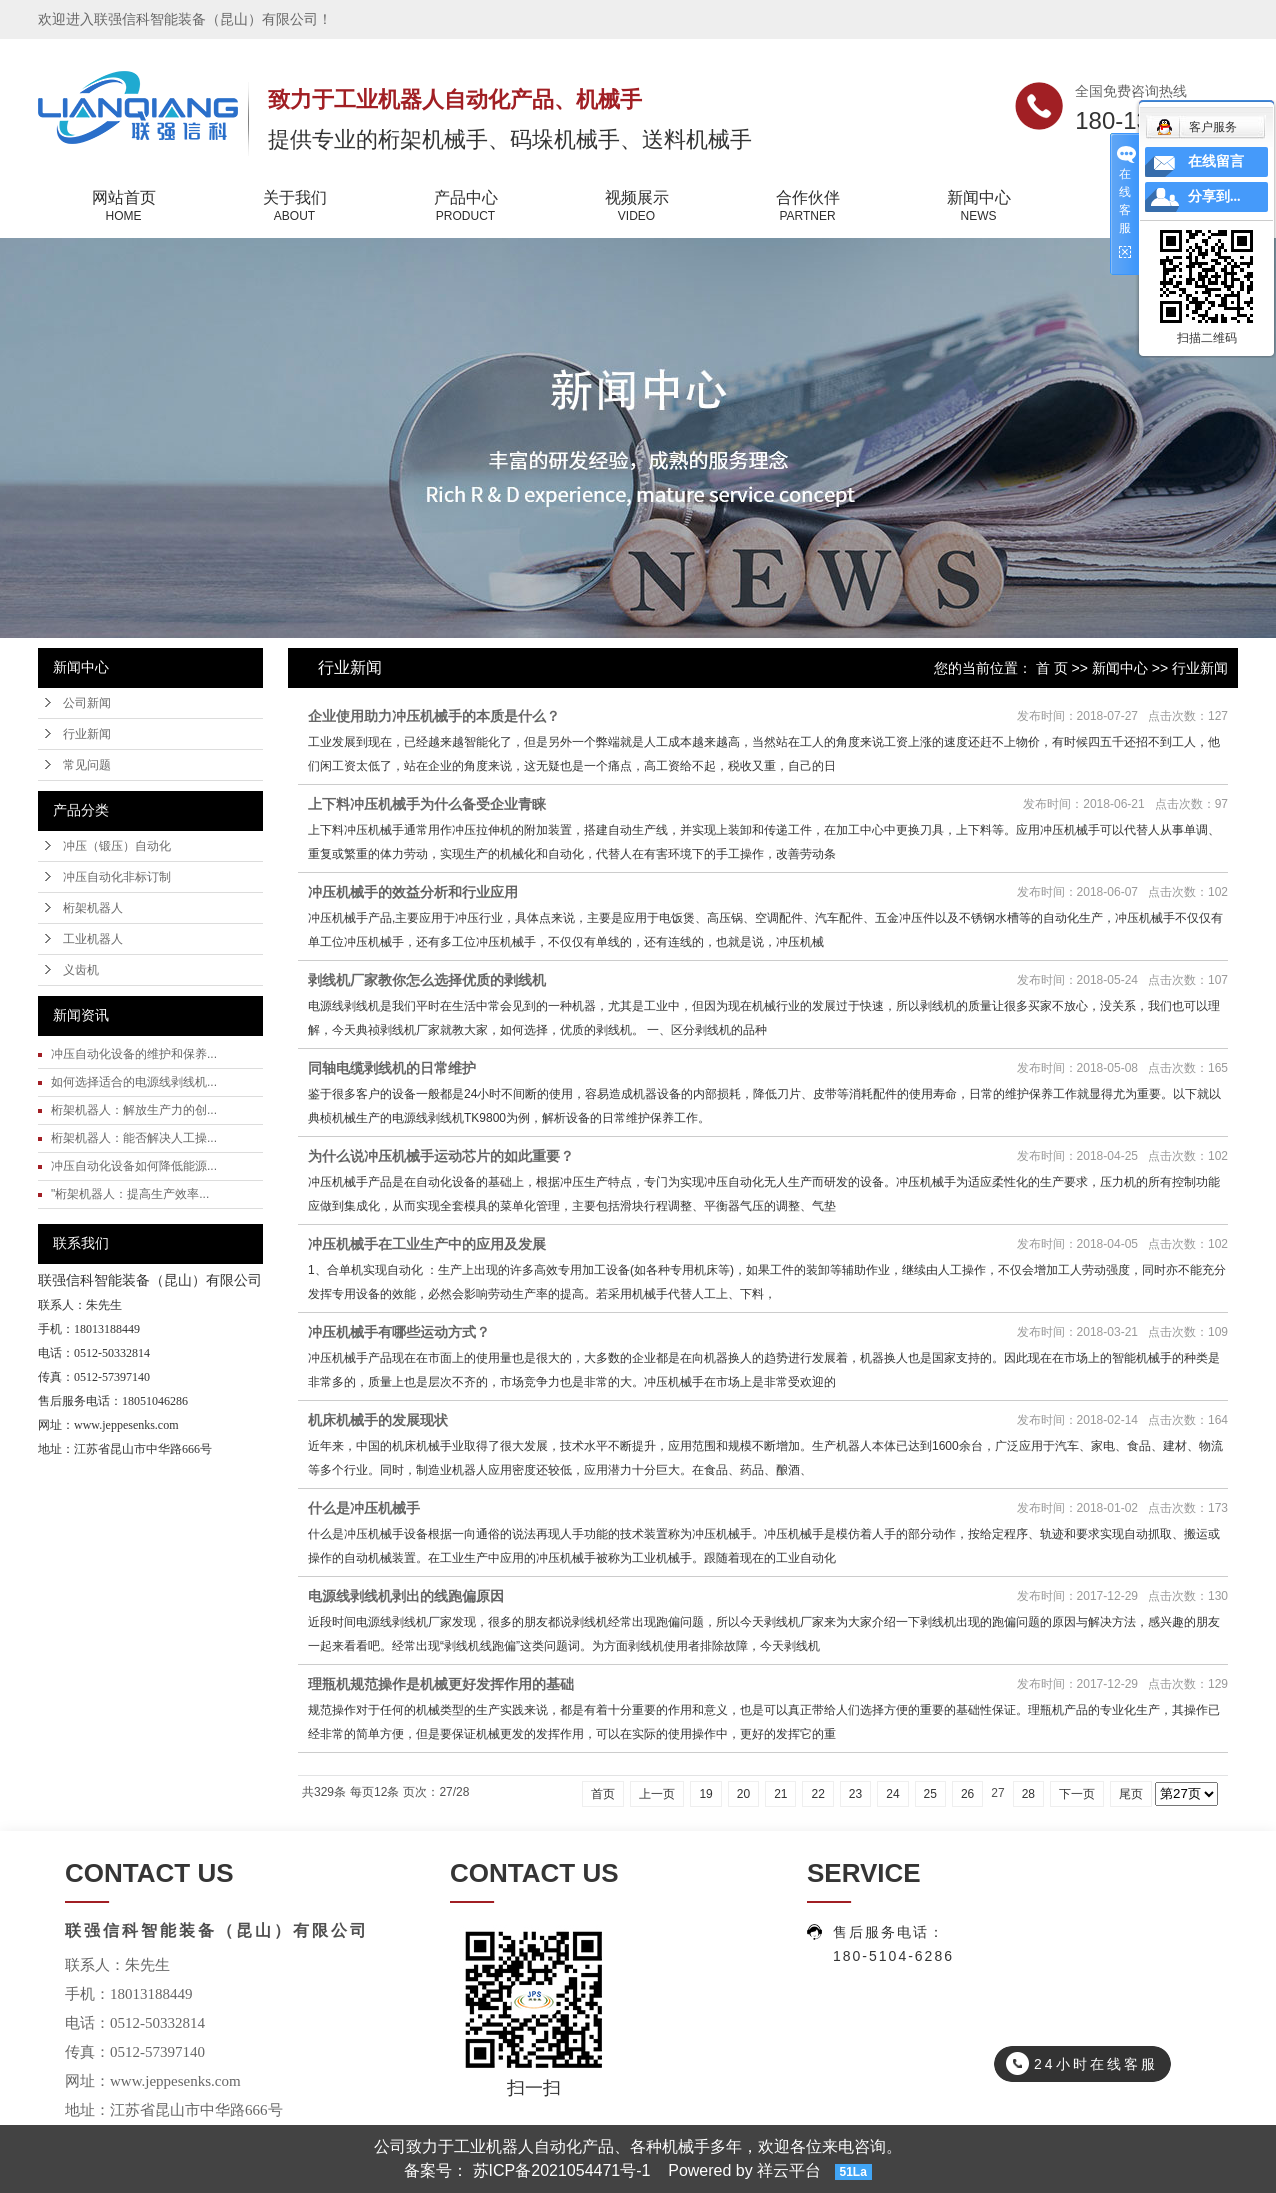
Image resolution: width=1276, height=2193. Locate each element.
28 (1028, 1794)
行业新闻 (87, 734)
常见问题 (87, 765)
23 (855, 1794)
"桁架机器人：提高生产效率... (130, 1194)
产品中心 (465, 207)
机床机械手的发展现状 (378, 1420)
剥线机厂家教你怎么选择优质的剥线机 (427, 980)
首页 (603, 1794)
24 (892, 1794)
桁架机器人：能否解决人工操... (134, 1138)
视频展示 (636, 207)
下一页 (1077, 1794)
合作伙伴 (807, 207)
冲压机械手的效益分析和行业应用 (413, 892)
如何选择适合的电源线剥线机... (134, 1082)
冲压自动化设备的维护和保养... (134, 1054)
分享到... (1214, 196)
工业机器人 (93, 939)
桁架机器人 (93, 908)
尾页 (1131, 1794)
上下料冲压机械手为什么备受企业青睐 (427, 804)
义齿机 (81, 970)
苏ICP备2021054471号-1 (562, 2170)
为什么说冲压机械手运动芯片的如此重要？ (441, 1156)
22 (817, 1794)
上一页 (657, 1794)
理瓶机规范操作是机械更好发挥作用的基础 (441, 1684)
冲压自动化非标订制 (117, 877)
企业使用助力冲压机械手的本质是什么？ (434, 716)
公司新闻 (87, 703)
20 (743, 1794)
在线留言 (1216, 161)
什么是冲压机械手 (364, 1508)
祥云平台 (789, 2170)
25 (930, 1794)
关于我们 (294, 207)
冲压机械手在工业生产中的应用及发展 (427, 1244)
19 (705, 1794)
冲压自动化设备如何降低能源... (134, 1166)
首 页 (1052, 668)
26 (967, 1794)
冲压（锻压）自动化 (117, 846)
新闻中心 (978, 207)
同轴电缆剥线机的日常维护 (392, 1068)
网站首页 (123, 207)
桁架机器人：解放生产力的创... (134, 1110)
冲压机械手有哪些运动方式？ (399, 1332)
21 (780, 1794)
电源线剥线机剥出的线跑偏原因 (406, 1596)
